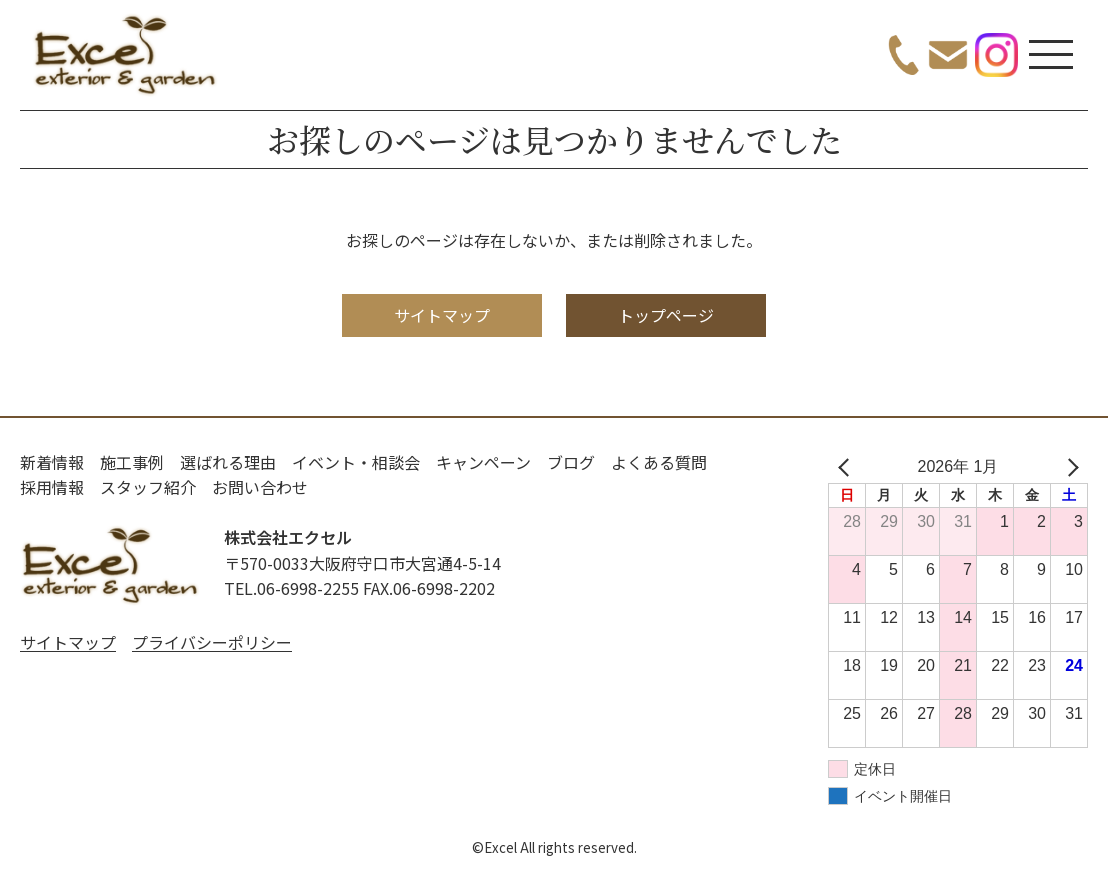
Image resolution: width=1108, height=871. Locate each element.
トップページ (666, 315)
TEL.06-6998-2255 (291, 588)
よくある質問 (659, 462)
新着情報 (52, 462)
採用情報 (52, 487)
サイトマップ (442, 315)
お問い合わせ (260, 487)
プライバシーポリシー (212, 642)
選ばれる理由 (228, 462)
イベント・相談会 (356, 462)
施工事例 (132, 462)
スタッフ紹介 (148, 487)
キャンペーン (483, 462)
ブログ (571, 462)
